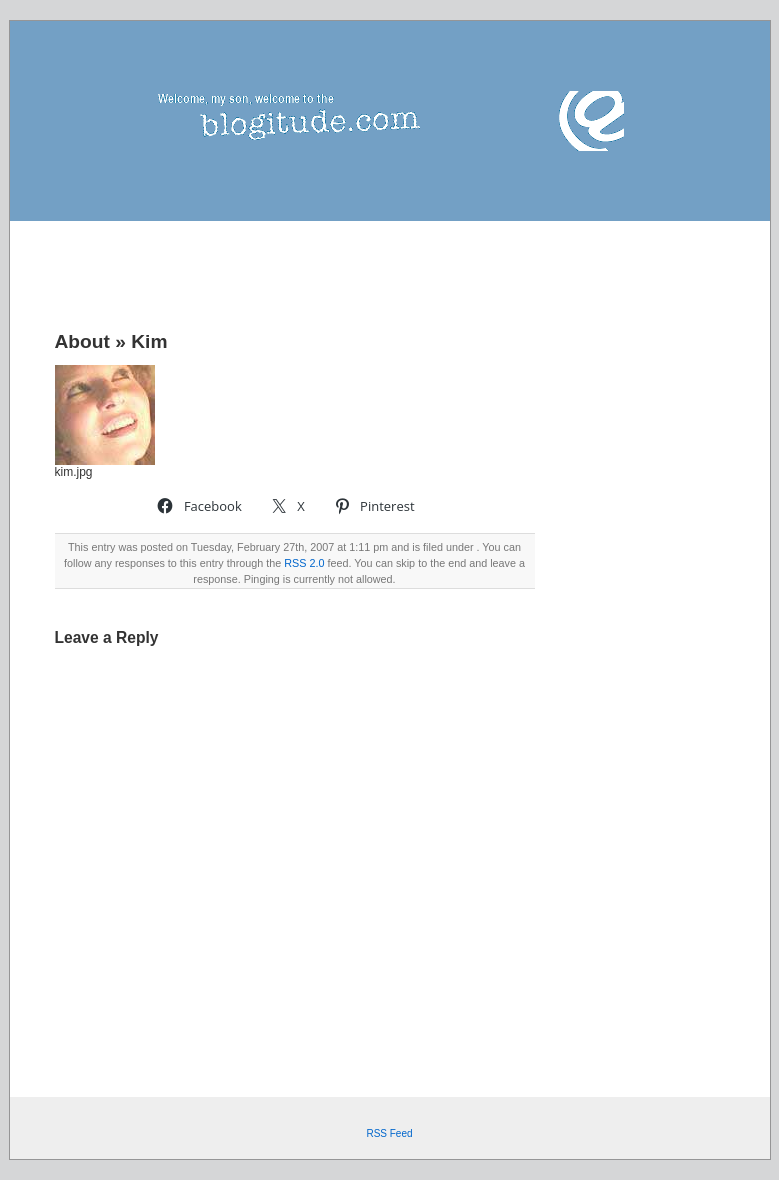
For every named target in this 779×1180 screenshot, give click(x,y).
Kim (149, 341)
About (82, 341)
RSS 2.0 (304, 563)
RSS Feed (389, 1133)
